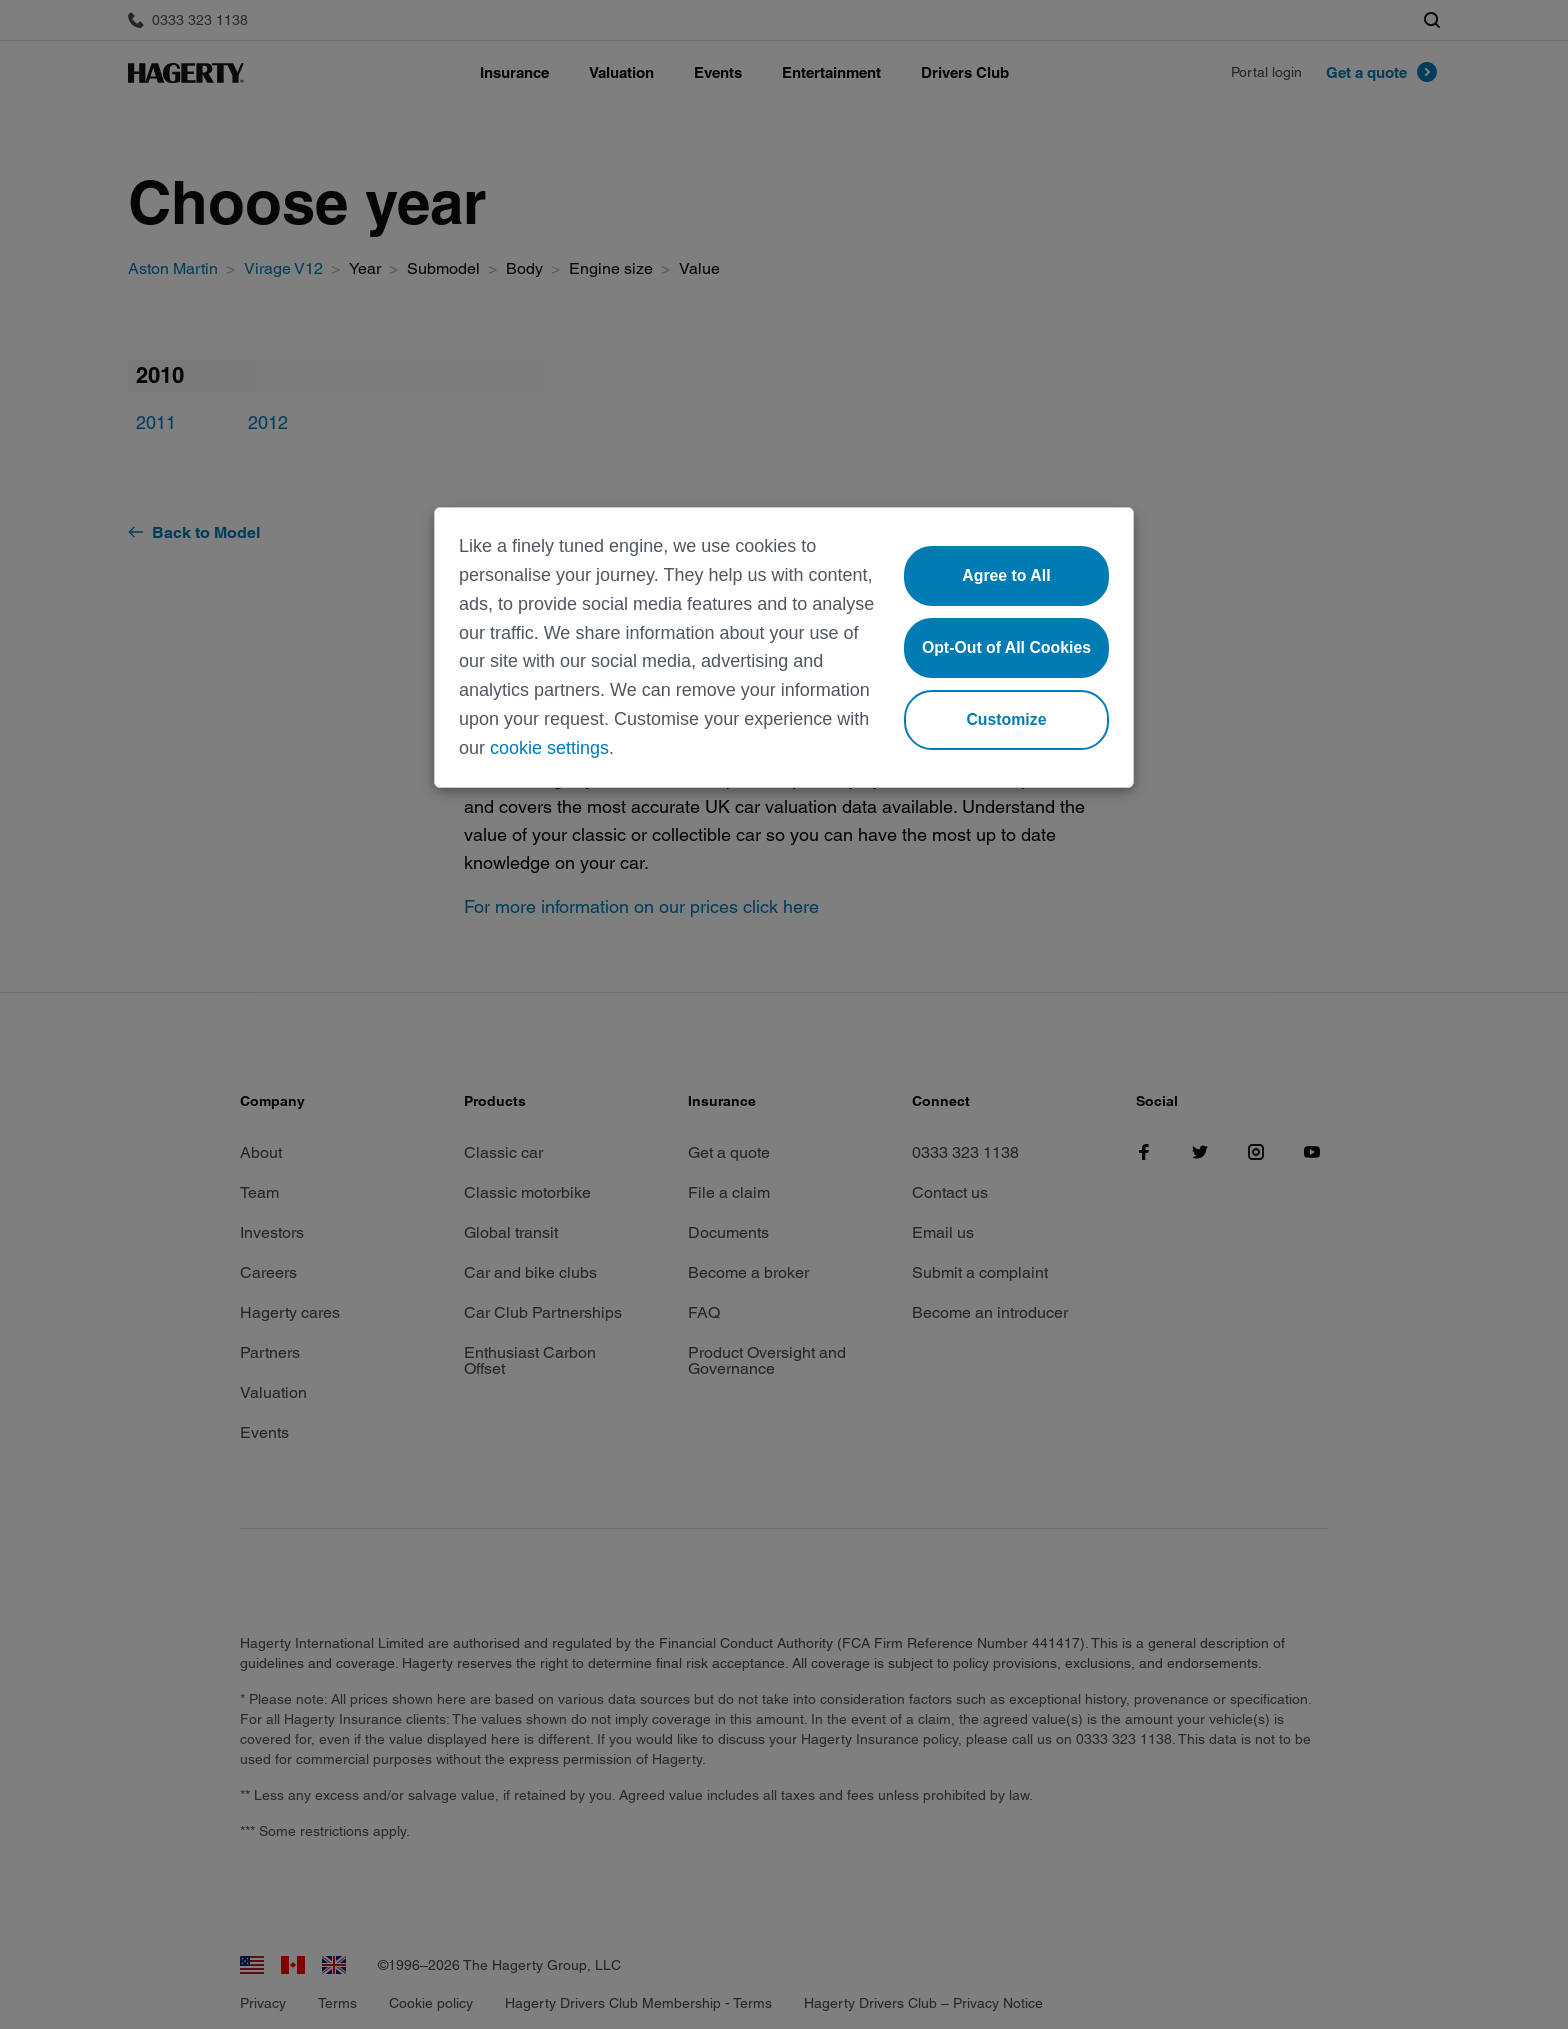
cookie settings (549, 748)
